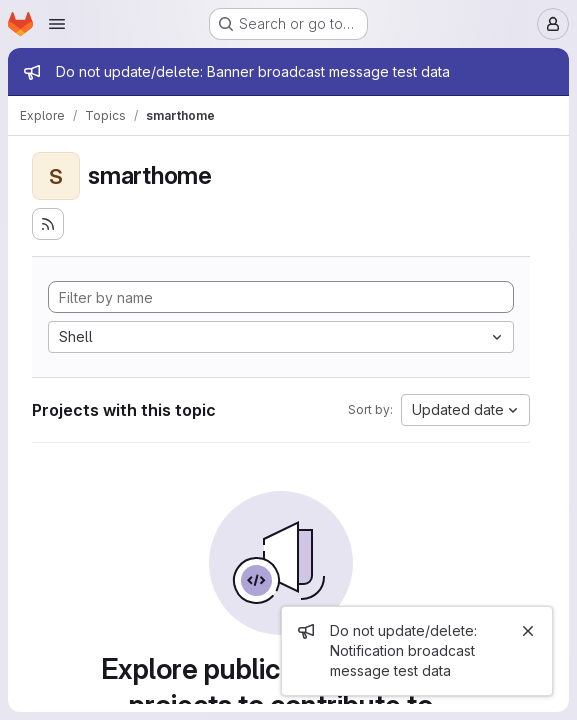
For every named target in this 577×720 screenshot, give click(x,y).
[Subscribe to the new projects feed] (48, 224)
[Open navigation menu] (57, 24)
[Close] (528, 631)
